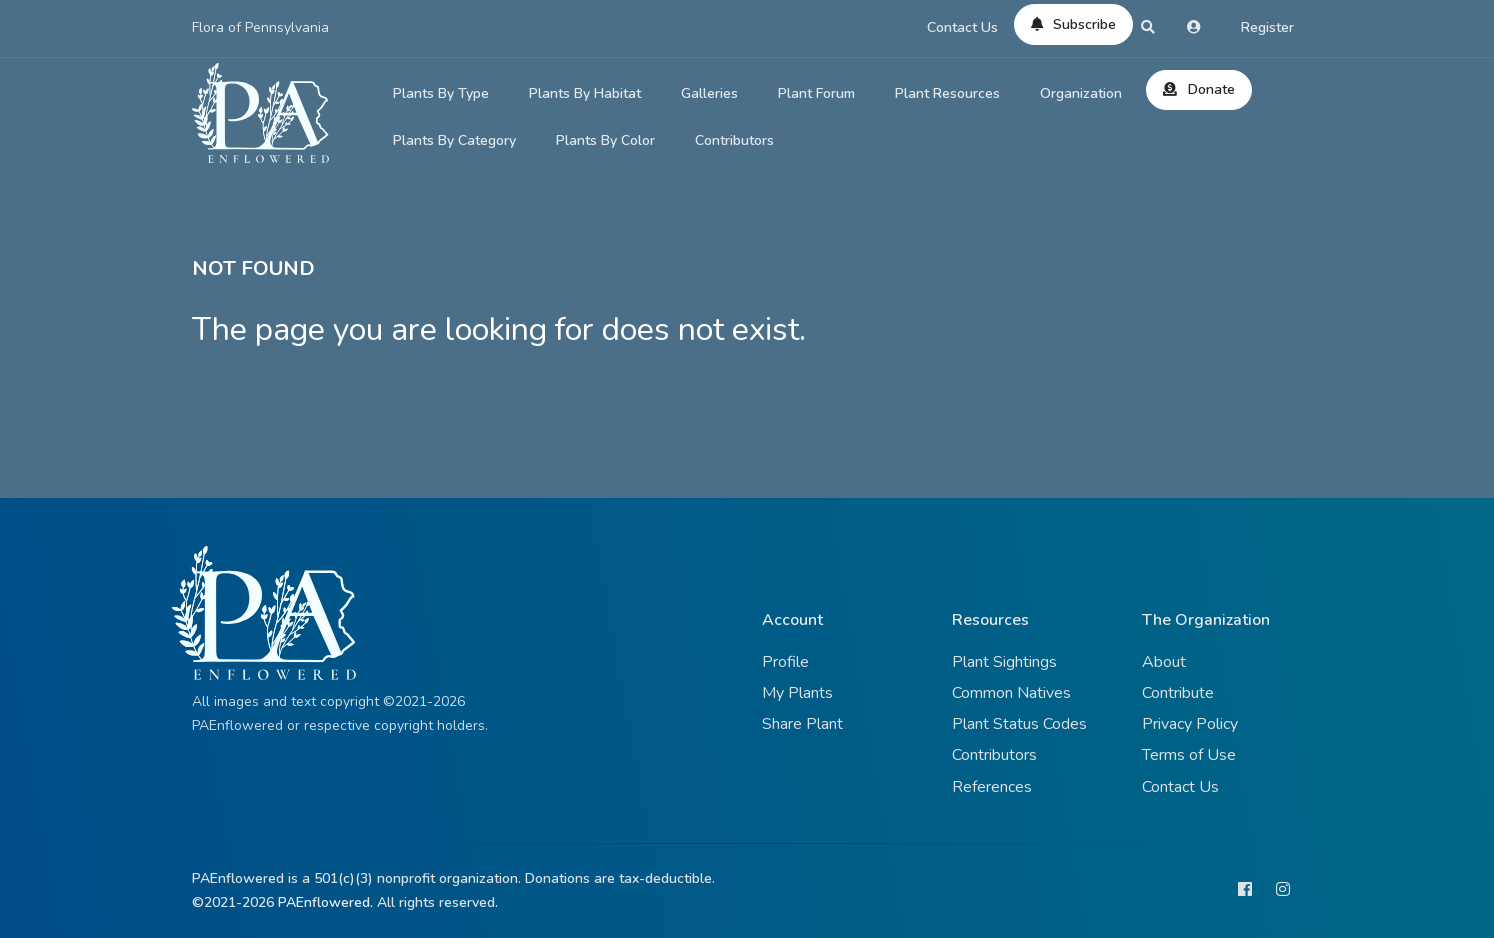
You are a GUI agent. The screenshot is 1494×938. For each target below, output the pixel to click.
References (992, 787)
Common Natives (1011, 693)
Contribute (1178, 693)
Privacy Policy (1190, 724)
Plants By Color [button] (605, 140)
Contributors (734, 140)
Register (1267, 27)
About (1164, 662)
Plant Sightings (1004, 662)
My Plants (797, 693)
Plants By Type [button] (441, 93)
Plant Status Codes (1019, 724)
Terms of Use (1189, 755)
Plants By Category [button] (454, 140)
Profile (785, 662)
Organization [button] (1081, 93)
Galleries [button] (709, 93)
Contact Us (962, 27)
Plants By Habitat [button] (585, 93)
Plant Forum (816, 93)
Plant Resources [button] (947, 93)
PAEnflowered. (325, 902)
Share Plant (802, 724)
